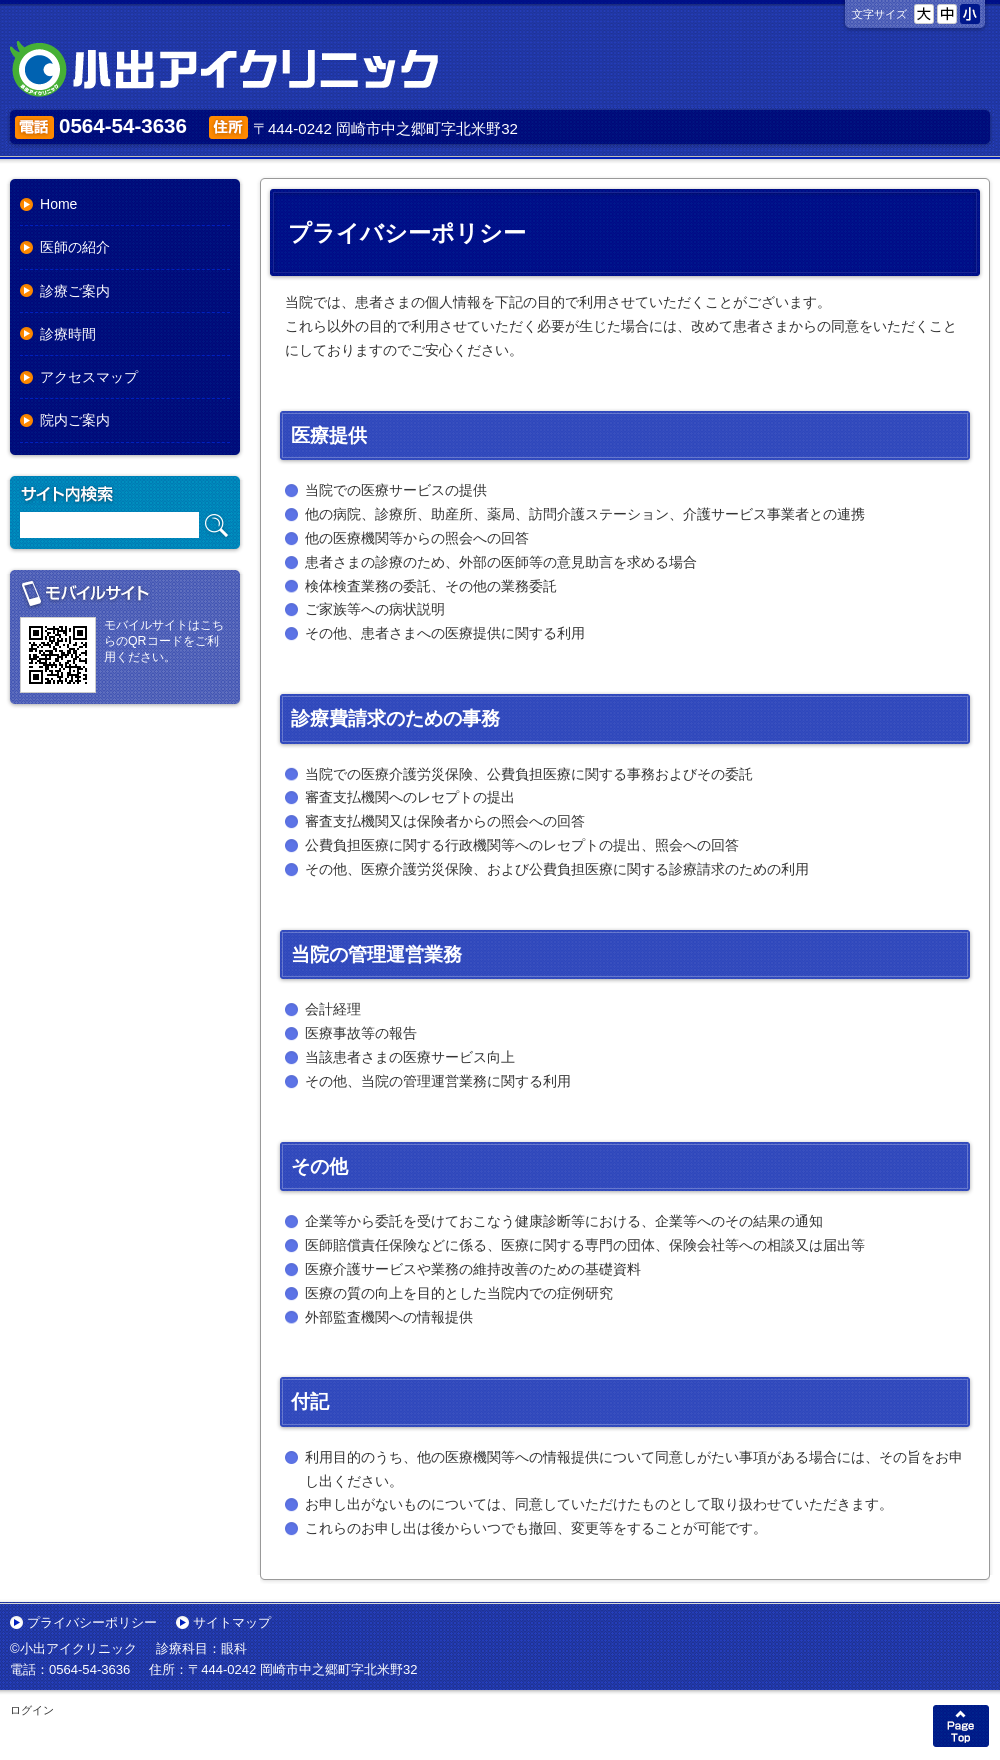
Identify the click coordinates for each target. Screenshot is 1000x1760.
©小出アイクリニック (73, 1648)
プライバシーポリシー (92, 1622)
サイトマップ (232, 1622)
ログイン (32, 1710)
